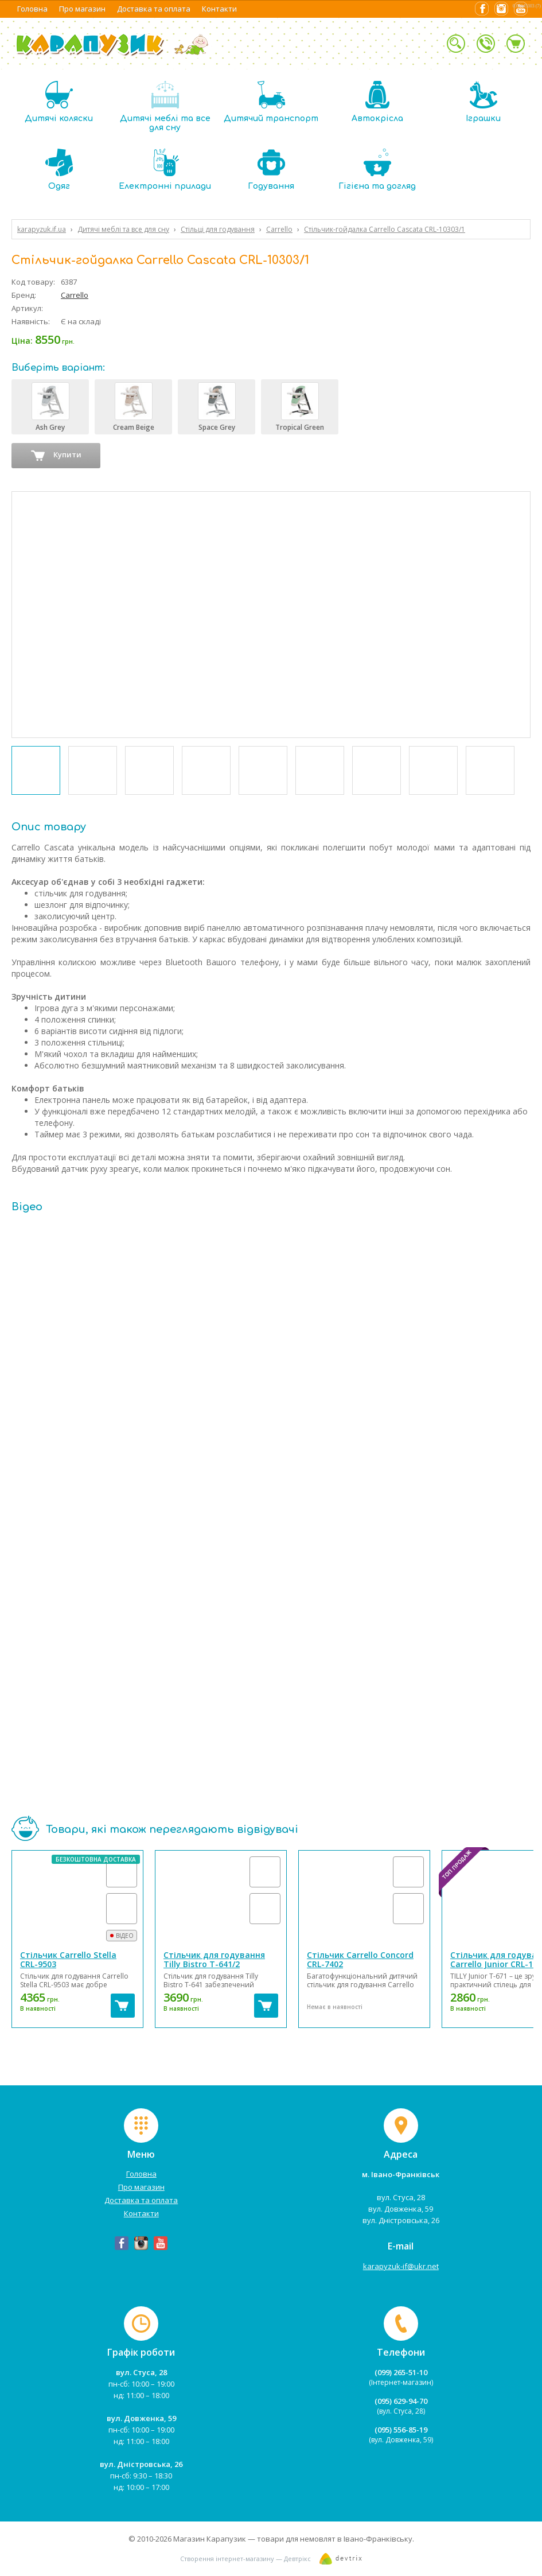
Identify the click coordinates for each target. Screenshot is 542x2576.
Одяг (59, 170)
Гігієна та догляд (377, 170)
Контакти (219, 8)
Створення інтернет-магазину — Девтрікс (245, 2558)
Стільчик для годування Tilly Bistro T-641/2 (214, 1959)
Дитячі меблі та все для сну (165, 106)
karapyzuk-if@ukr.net (401, 2266)
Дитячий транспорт (271, 102)
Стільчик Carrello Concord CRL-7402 (360, 1959)
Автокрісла (377, 102)
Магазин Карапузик (209, 2539)
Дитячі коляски (59, 102)
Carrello (74, 295)
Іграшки (483, 102)
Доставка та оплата (153, 8)
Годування (271, 170)
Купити (56, 456)
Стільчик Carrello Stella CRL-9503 (68, 1959)
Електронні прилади (165, 170)
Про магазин (82, 8)
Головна (32, 8)
